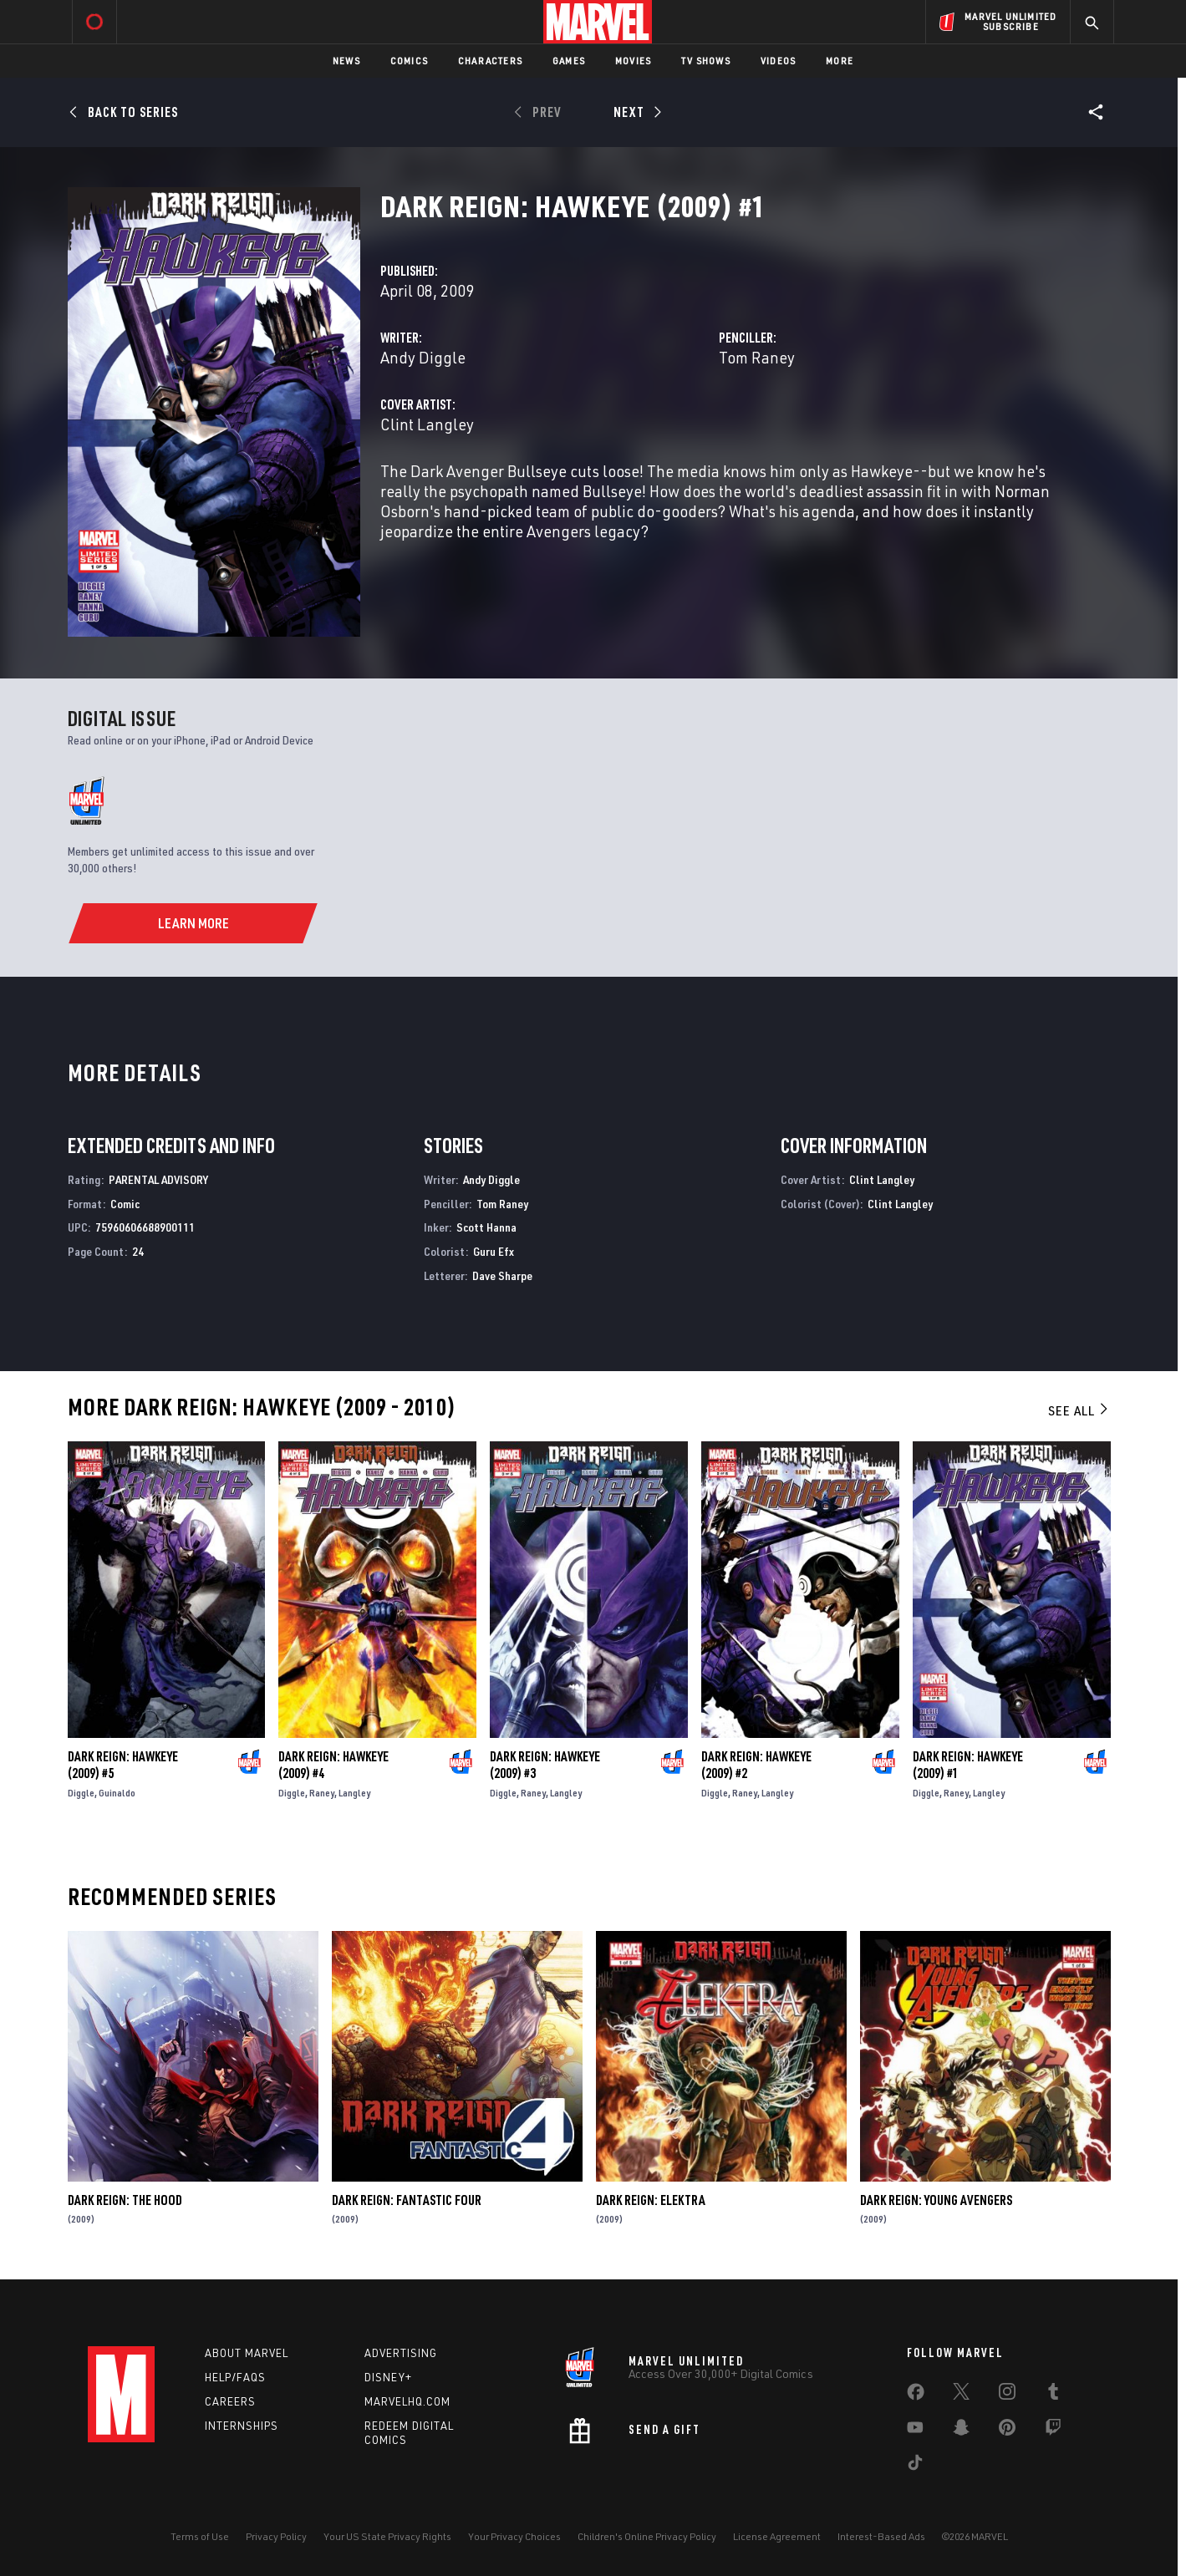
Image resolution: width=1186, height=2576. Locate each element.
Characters (490, 60)
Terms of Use (200, 2536)
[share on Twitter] (961, 2394)
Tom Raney (757, 357)
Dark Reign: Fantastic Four (406, 2200)
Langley (354, 1792)
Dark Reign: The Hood (125, 2200)
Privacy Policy (276, 2536)
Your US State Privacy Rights (387, 2536)
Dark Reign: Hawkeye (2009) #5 (123, 1764)
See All (1079, 1410)
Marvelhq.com (407, 2401)
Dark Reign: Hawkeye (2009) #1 (968, 1764)
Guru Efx (493, 1251)
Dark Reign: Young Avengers (936, 2200)
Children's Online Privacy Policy (647, 2536)
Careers (230, 2401)
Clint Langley (427, 424)
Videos (778, 60)
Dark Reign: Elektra (650, 2200)
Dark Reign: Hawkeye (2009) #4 (333, 1764)
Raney (321, 1792)
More (839, 60)
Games (568, 60)
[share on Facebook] (915, 2395)
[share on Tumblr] (1053, 2394)
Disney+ (388, 2377)
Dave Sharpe (502, 1275)
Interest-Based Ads (881, 2536)
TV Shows (705, 60)
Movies (633, 60)
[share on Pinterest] (1007, 2430)
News (346, 60)
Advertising (400, 2353)
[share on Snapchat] (961, 2430)
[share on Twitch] (1053, 2430)
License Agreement (777, 2536)
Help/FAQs (235, 2377)
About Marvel (246, 2353)
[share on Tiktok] (915, 2465)
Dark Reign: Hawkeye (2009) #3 (545, 1764)
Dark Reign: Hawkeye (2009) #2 (756, 1764)
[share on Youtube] (915, 2430)
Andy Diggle (423, 357)
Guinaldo (117, 1792)
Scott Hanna (486, 1227)
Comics (409, 60)
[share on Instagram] (1007, 2394)
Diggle (81, 1792)
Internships (241, 2425)
